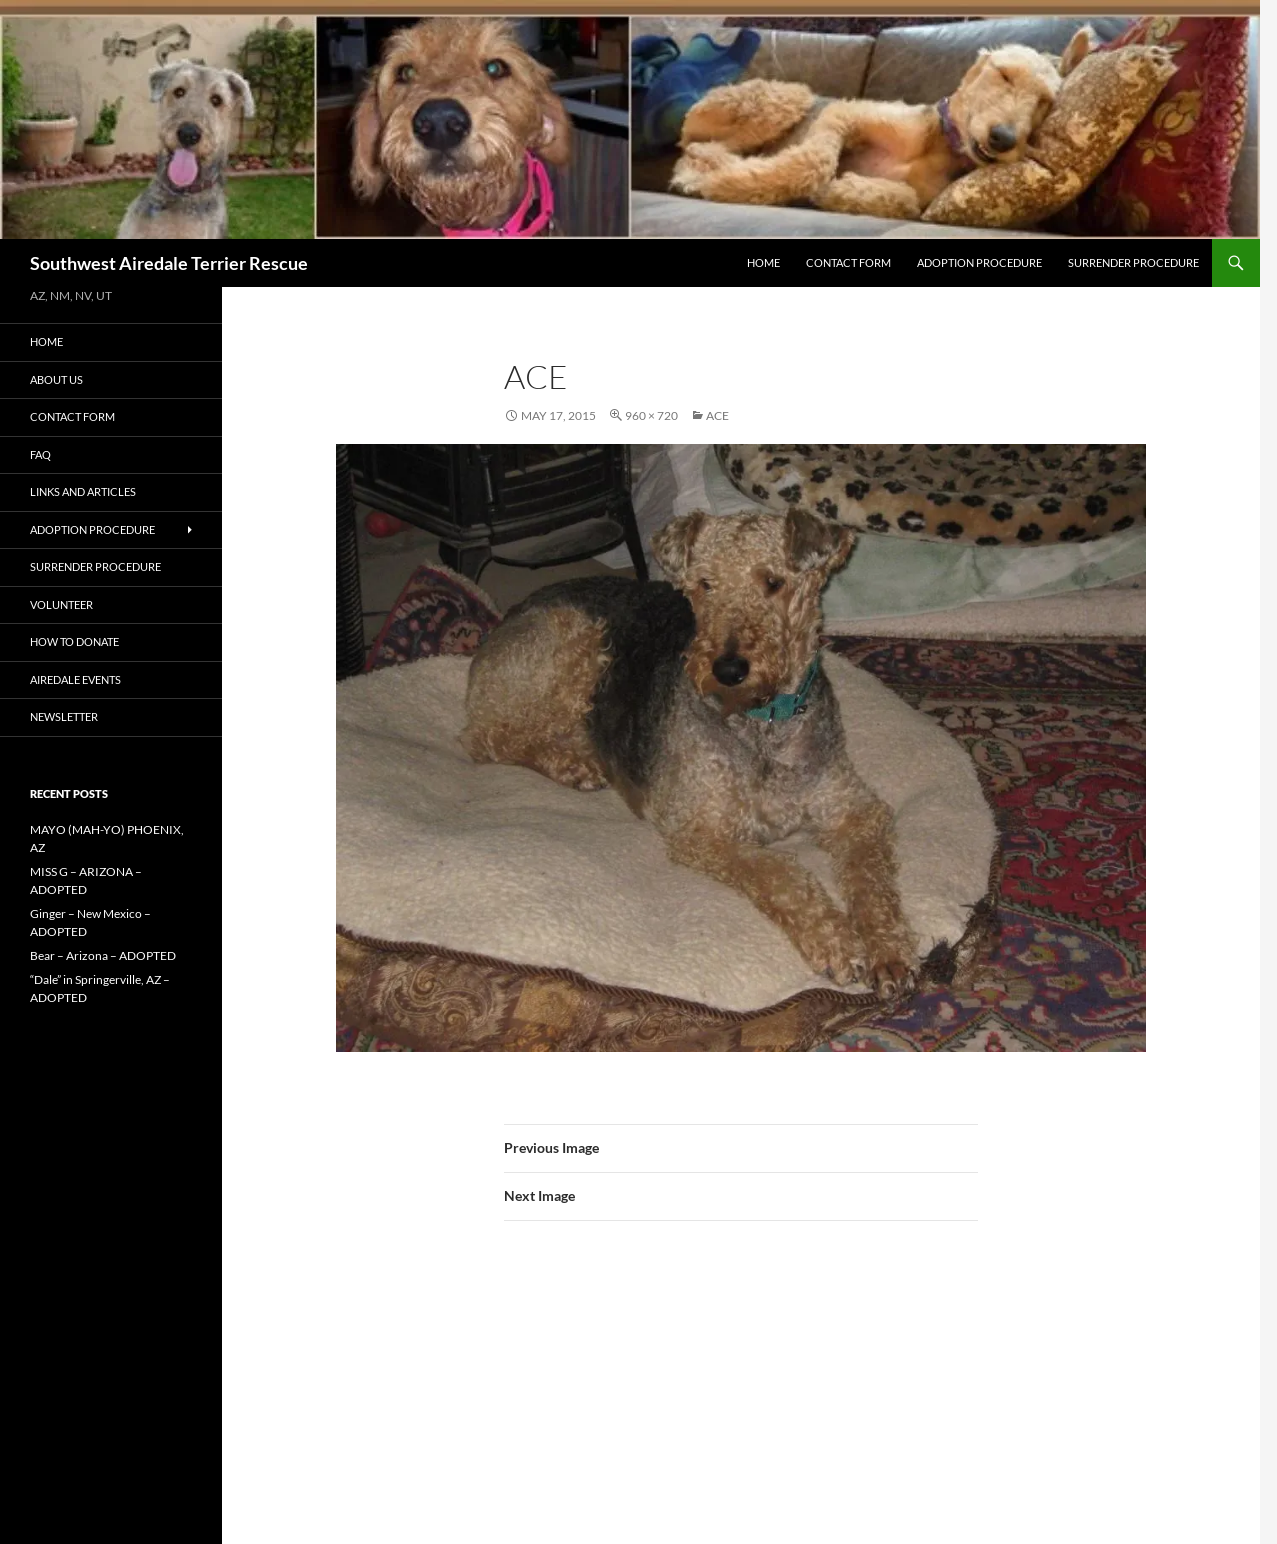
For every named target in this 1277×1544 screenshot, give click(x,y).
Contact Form (848, 262)
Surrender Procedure (1133, 262)
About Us (56, 379)
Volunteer (61, 604)
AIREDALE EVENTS (75, 679)
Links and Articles (83, 491)
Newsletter (64, 716)
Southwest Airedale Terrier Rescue (169, 263)
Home (763, 262)
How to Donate (74, 641)
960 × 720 (651, 415)
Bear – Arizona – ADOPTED (103, 955)
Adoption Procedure (979, 262)
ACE (717, 415)
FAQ (40, 454)
